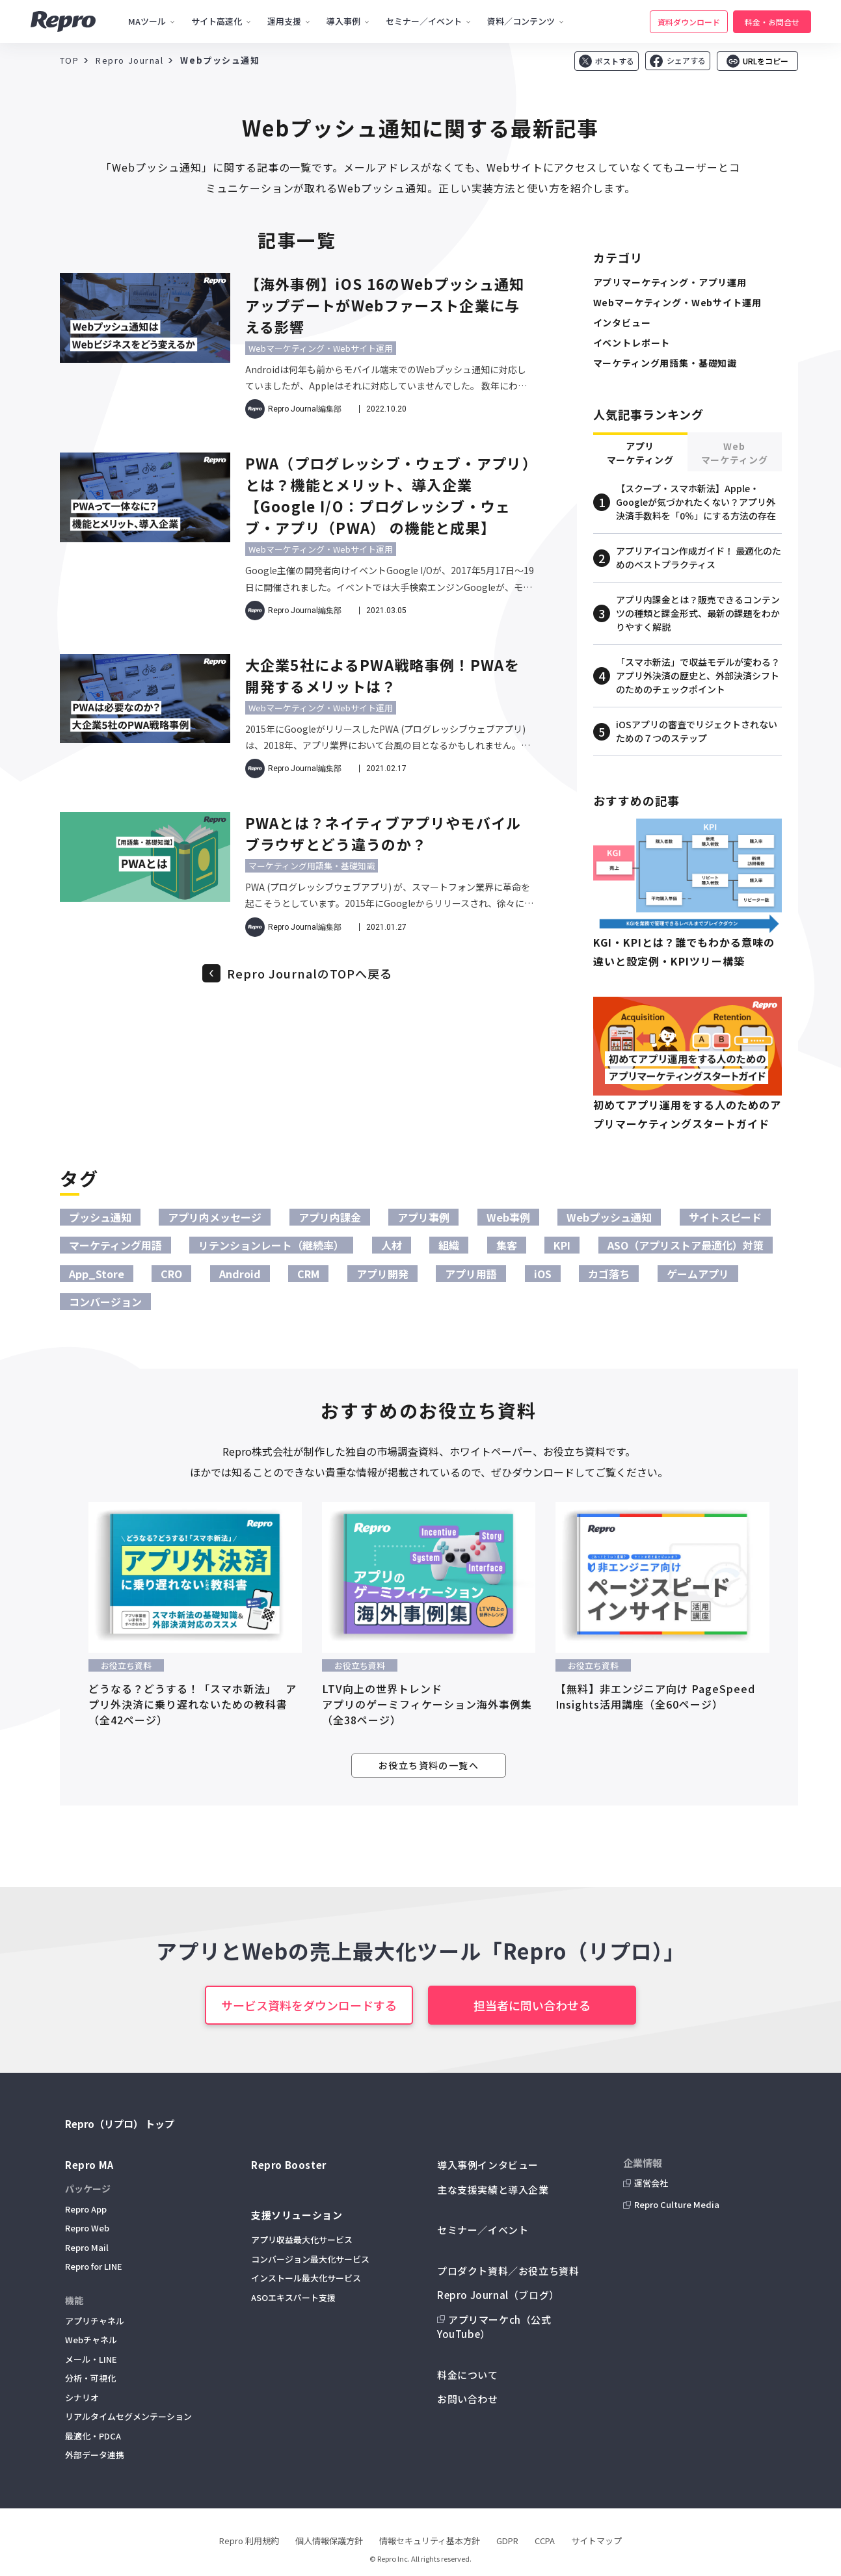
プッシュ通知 (100, 1217)
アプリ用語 (471, 1273)
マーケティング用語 (115, 1245)
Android (240, 1273)
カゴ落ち (609, 1273)
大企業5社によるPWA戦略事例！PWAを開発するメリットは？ (382, 675)
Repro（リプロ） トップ (119, 2124)
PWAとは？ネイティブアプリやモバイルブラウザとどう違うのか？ (383, 833)
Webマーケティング (734, 453)
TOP (69, 60)
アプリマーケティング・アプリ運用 (670, 282)
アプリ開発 (382, 1273)
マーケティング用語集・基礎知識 (311, 866)
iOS (543, 1273)
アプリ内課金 (330, 1217)
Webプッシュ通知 (609, 1217)
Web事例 (508, 1217)
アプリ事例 (423, 1217)
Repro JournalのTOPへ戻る (309, 973)
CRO (171, 1273)
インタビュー (622, 322)
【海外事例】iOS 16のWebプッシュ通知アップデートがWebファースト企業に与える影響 (385, 305)
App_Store (96, 1273)
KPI (562, 1245)
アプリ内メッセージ (214, 1217)
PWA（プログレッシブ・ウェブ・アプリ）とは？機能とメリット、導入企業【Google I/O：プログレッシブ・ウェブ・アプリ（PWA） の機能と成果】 (387, 495)
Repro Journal (129, 60)
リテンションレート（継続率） (271, 1245)
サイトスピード (725, 1217)
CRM (308, 1273)
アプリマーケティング (640, 453)
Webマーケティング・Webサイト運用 (320, 348)
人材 (391, 1245)
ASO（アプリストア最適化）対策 (685, 1245)
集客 (506, 1245)
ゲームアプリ (698, 1273)
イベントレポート (632, 342)
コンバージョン (105, 1301)
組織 (448, 1245)
